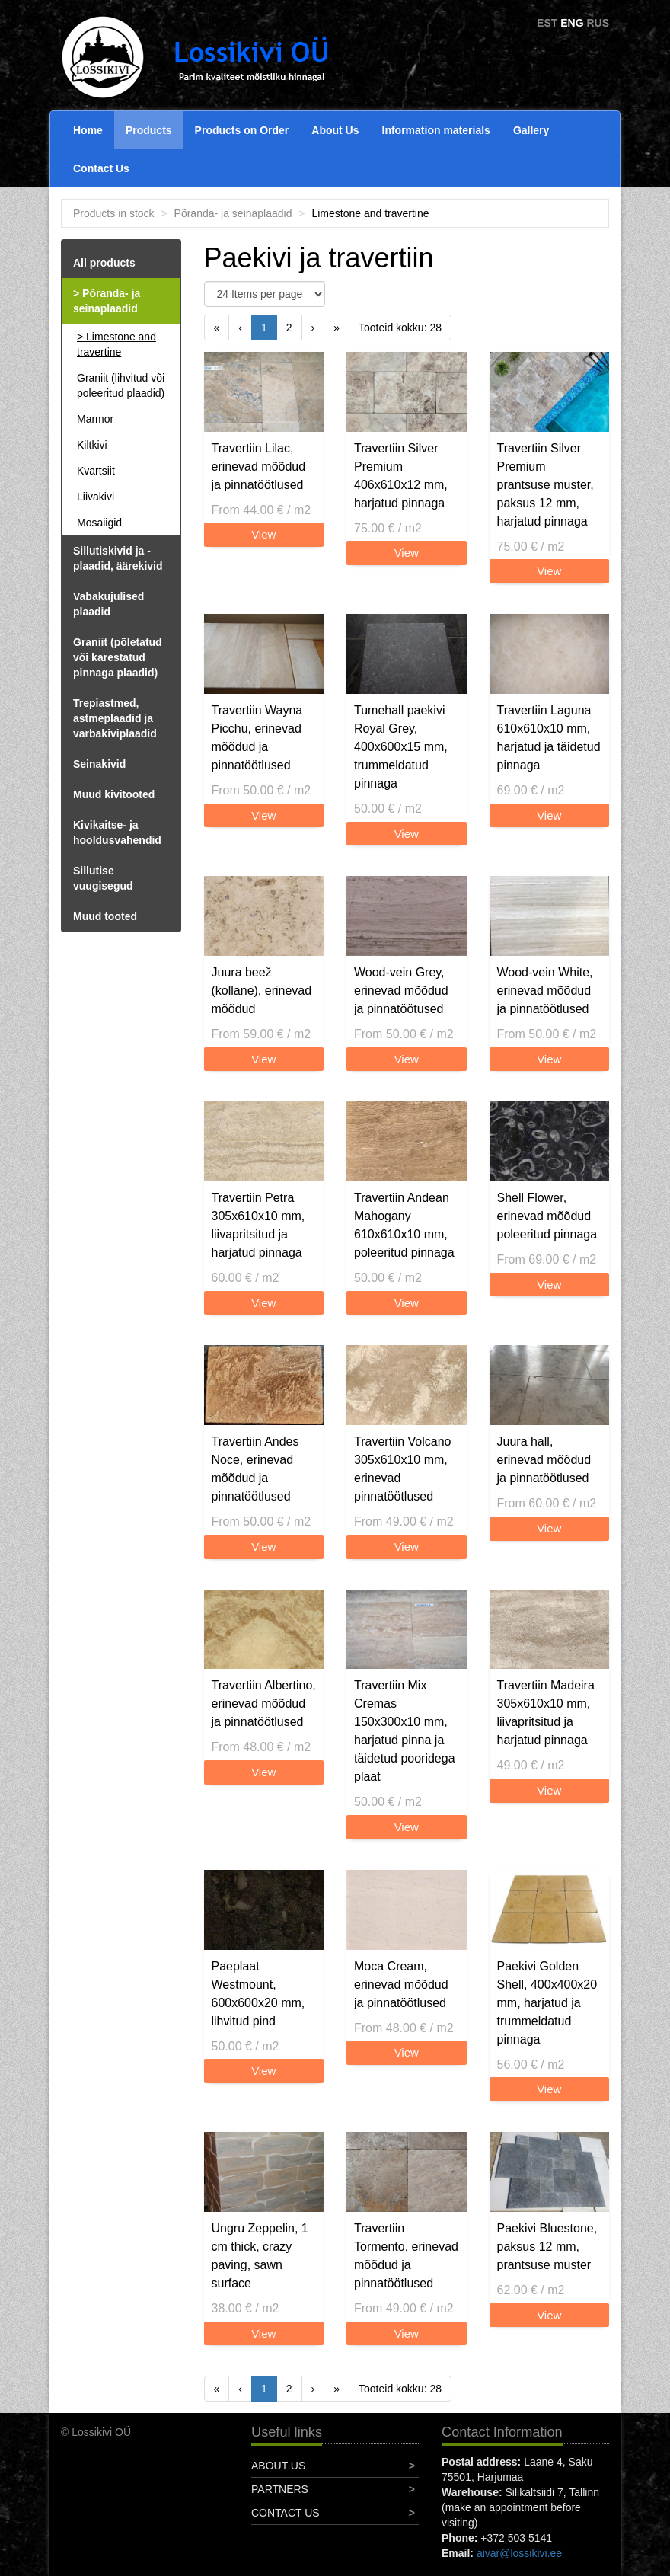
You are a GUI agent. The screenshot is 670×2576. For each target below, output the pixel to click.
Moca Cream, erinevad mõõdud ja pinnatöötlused (401, 1984)
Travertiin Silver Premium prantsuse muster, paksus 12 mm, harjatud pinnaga (545, 485)
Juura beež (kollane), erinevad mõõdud (262, 990)
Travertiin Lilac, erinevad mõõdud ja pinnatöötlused (259, 466)
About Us (335, 130)
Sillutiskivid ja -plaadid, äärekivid (118, 558)
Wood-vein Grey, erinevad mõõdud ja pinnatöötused (401, 990)
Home (88, 130)
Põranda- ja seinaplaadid (233, 213)
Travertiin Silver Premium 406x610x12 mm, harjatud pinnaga (401, 476)
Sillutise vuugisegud (103, 878)
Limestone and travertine (116, 344)
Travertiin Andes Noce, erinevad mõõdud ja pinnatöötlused (255, 1469)
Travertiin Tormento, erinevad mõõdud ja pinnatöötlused (406, 2256)
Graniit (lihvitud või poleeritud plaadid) (120, 385)
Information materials (436, 130)
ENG (571, 23)
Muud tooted (105, 916)
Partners (279, 2489)
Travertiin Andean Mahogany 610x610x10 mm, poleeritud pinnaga (404, 1225)
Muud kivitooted (114, 794)
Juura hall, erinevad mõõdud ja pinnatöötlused (544, 1460)
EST (547, 23)
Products (149, 130)
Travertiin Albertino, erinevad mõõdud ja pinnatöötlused (264, 1703)
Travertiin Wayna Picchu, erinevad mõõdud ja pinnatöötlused (257, 738)
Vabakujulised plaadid (108, 604)
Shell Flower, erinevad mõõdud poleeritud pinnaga (547, 1216)
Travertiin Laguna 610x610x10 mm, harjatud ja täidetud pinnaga (549, 738)
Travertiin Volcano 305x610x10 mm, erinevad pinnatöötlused (402, 1469)
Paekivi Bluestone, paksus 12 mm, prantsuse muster (547, 2246)
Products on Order (242, 130)
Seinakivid (99, 764)
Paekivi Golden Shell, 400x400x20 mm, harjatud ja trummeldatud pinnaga (547, 2003)
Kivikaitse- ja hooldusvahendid (117, 832)
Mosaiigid (99, 522)
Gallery (531, 130)
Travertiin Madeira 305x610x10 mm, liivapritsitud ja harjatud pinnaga (546, 1713)
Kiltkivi (92, 445)
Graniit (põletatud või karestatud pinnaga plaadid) (117, 657)
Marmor (95, 419)
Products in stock (114, 213)
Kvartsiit (96, 471)
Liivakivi (95, 497)
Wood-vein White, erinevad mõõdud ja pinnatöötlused (545, 990)
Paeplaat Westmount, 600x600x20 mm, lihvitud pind (258, 1994)
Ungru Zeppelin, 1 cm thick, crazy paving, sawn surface (260, 2256)
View (263, 534)
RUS (597, 23)
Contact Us (101, 168)
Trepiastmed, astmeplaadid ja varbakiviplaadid (115, 718)
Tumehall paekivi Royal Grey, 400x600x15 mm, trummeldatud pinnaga (401, 747)
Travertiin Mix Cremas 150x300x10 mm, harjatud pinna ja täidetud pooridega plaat (404, 1731)
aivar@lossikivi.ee (519, 2553)
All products (104, 263)
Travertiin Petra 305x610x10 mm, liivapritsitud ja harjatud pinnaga (258, 1225)
